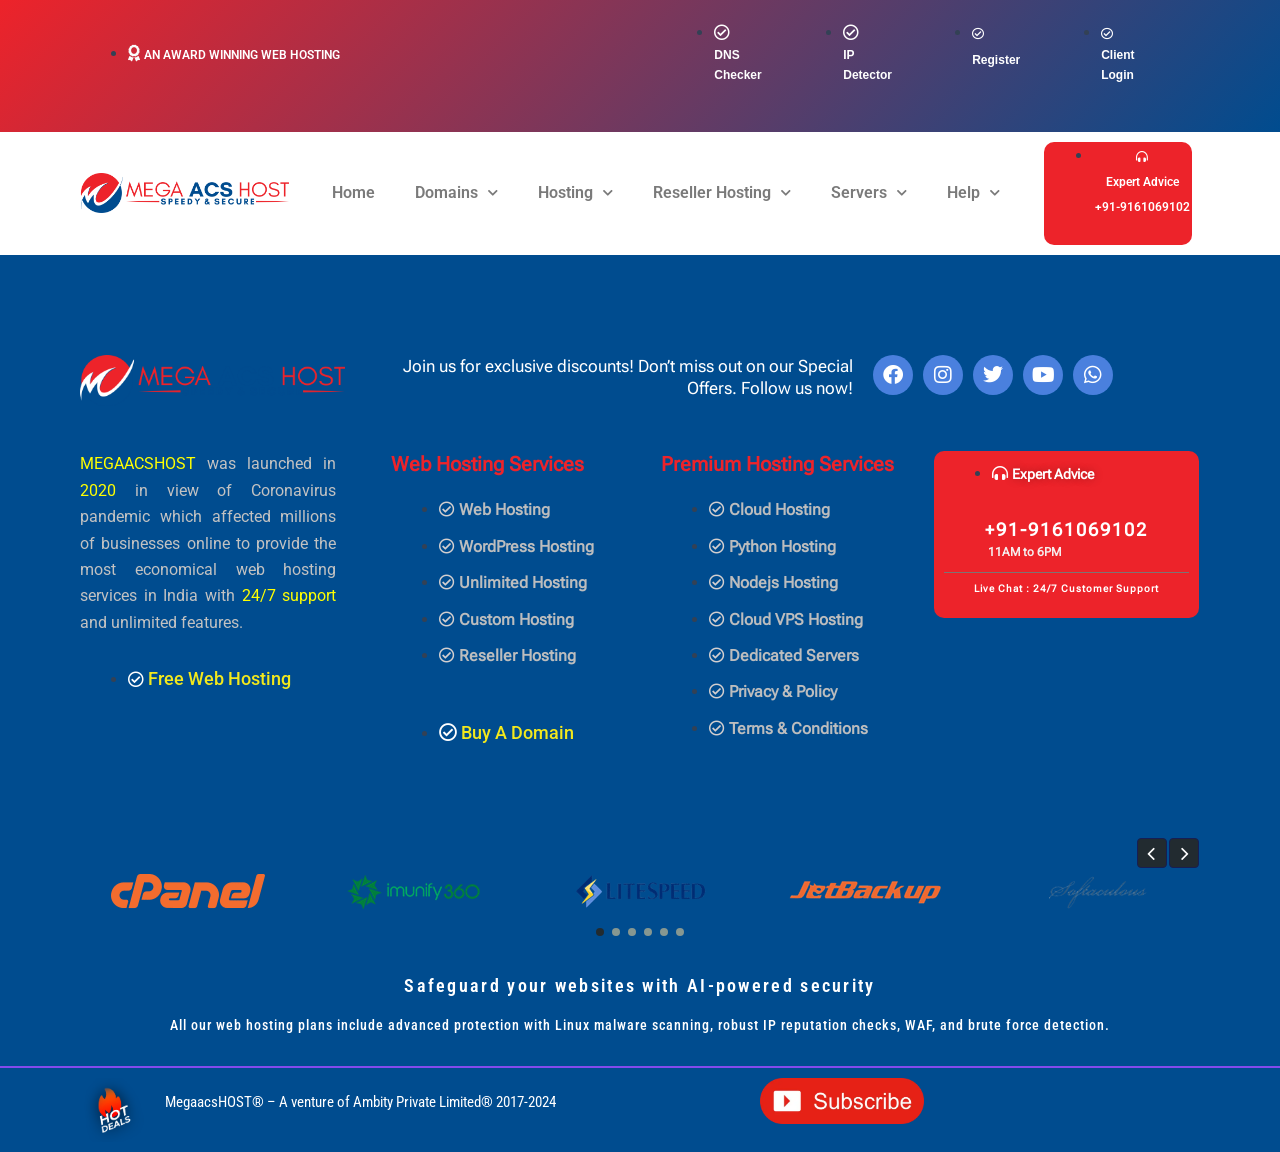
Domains (456, 192)
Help (973, 192)
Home (353, 192)
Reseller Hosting (722, 192)
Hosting (575, 192)
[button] (1152, 853)
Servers (869, 192)
